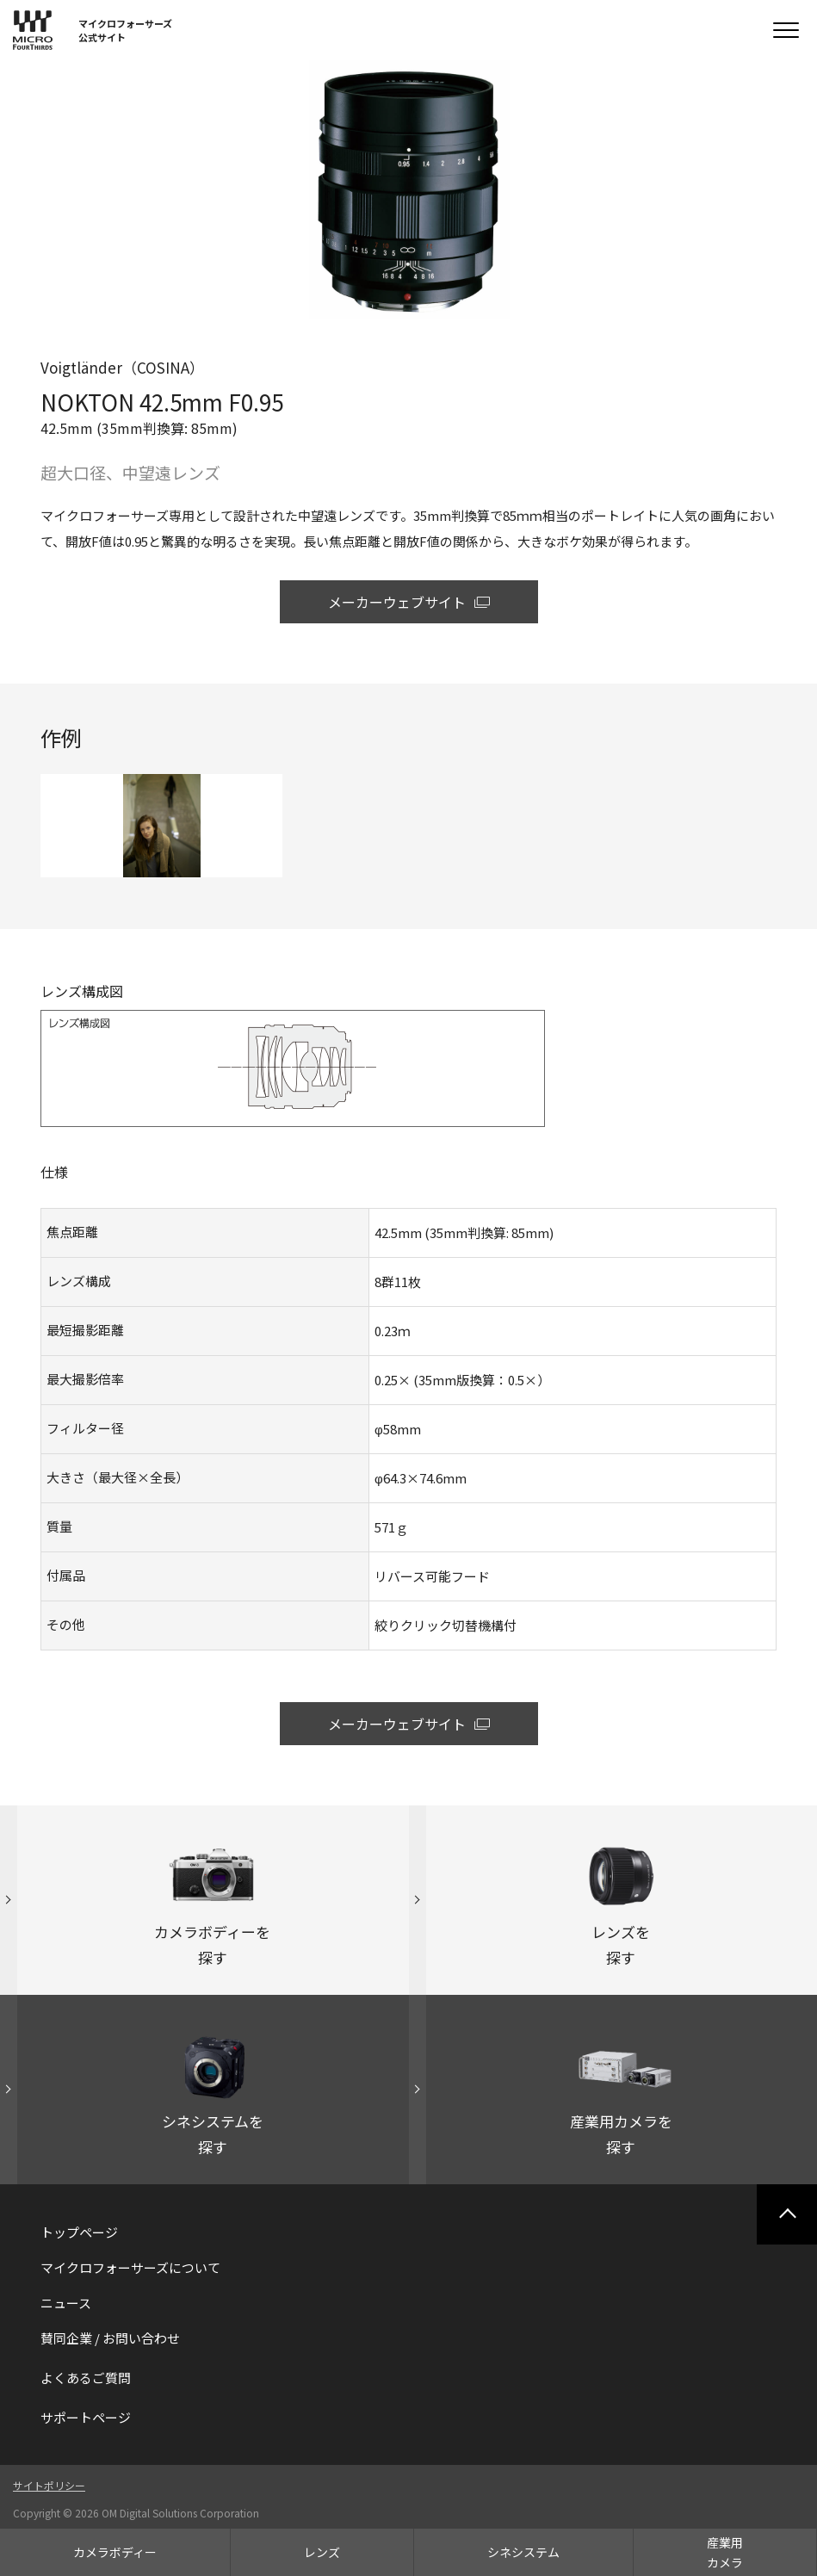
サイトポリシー (49, 2485)
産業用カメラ (725, 2552)
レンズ (322, 2552)
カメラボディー (115, 2552)
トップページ (79, 2232)
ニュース (65, 2303)
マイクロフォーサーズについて (130, 2267)
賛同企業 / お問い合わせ (110, 2338)
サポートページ (85, 2417)
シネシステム (523, 2552)
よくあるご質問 (85, 2378)
